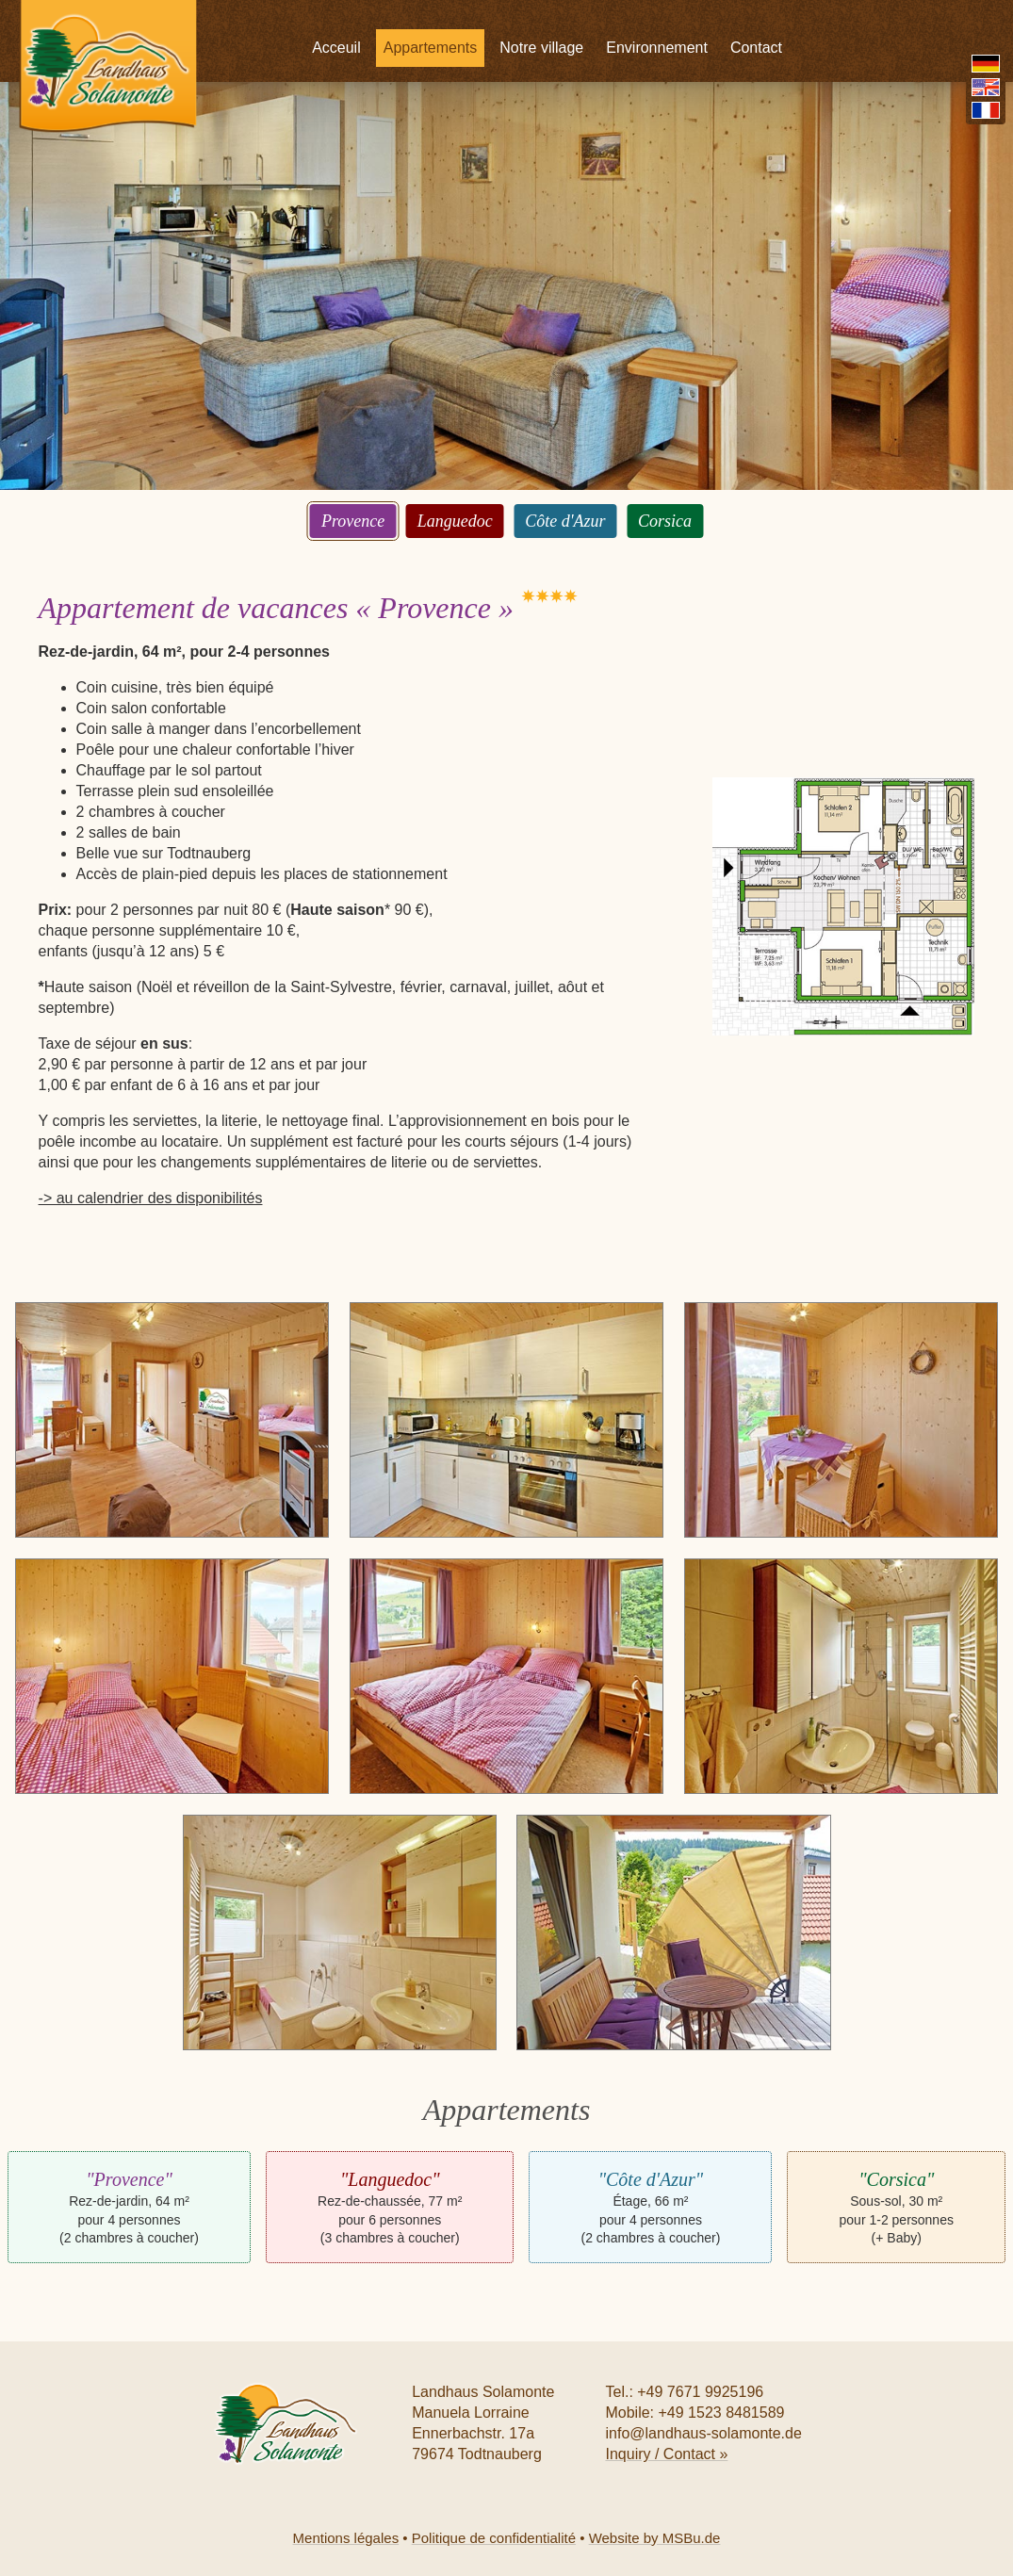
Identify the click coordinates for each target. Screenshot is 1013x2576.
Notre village (619, 18)
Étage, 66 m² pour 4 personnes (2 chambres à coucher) (651, 2207)
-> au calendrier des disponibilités (151, 1198)
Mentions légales (346, 2538)
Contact (833, 18)
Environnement (734, 18)
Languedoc (455, 521)
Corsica (665, 521)
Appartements (508, 18)
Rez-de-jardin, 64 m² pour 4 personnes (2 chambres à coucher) (129, 2207)
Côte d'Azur (565, 521)
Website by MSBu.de (655, 2538)
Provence (352, 521)
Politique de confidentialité (494, 2538)
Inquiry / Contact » (666, 2454)
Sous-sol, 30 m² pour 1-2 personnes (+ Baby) (897, 2207)
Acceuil (413, 18)
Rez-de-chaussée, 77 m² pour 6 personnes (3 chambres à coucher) (390, 2207)
